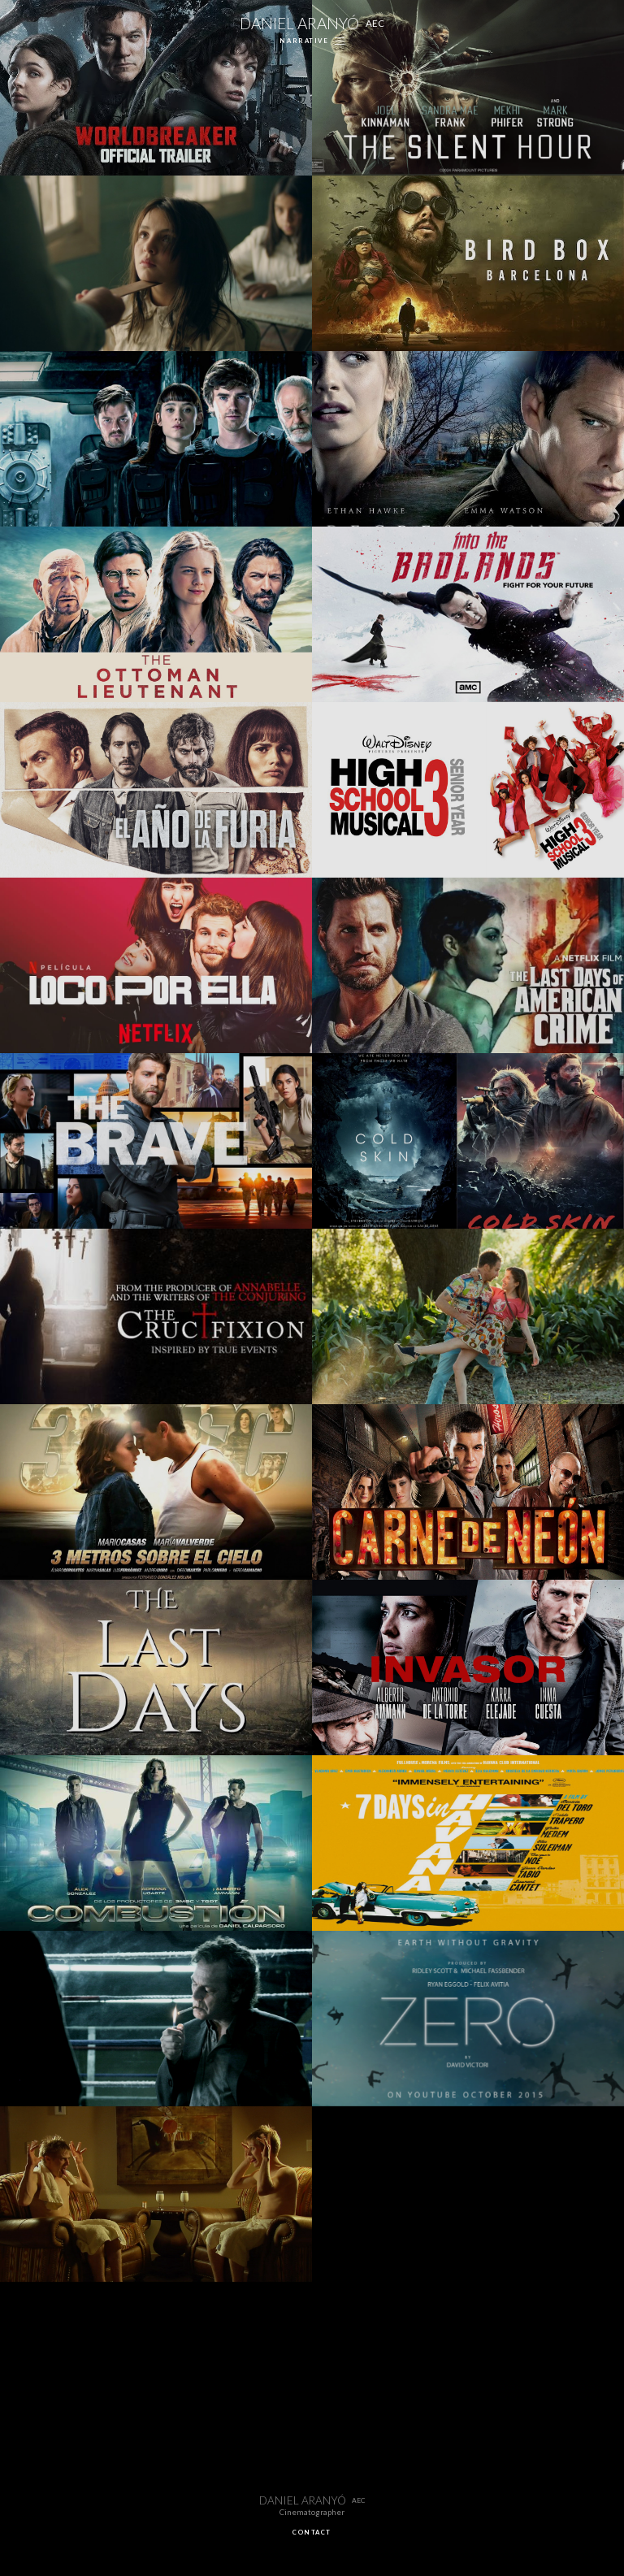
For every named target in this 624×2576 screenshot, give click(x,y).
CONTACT (312, 2532)
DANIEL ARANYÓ (312, 23)
